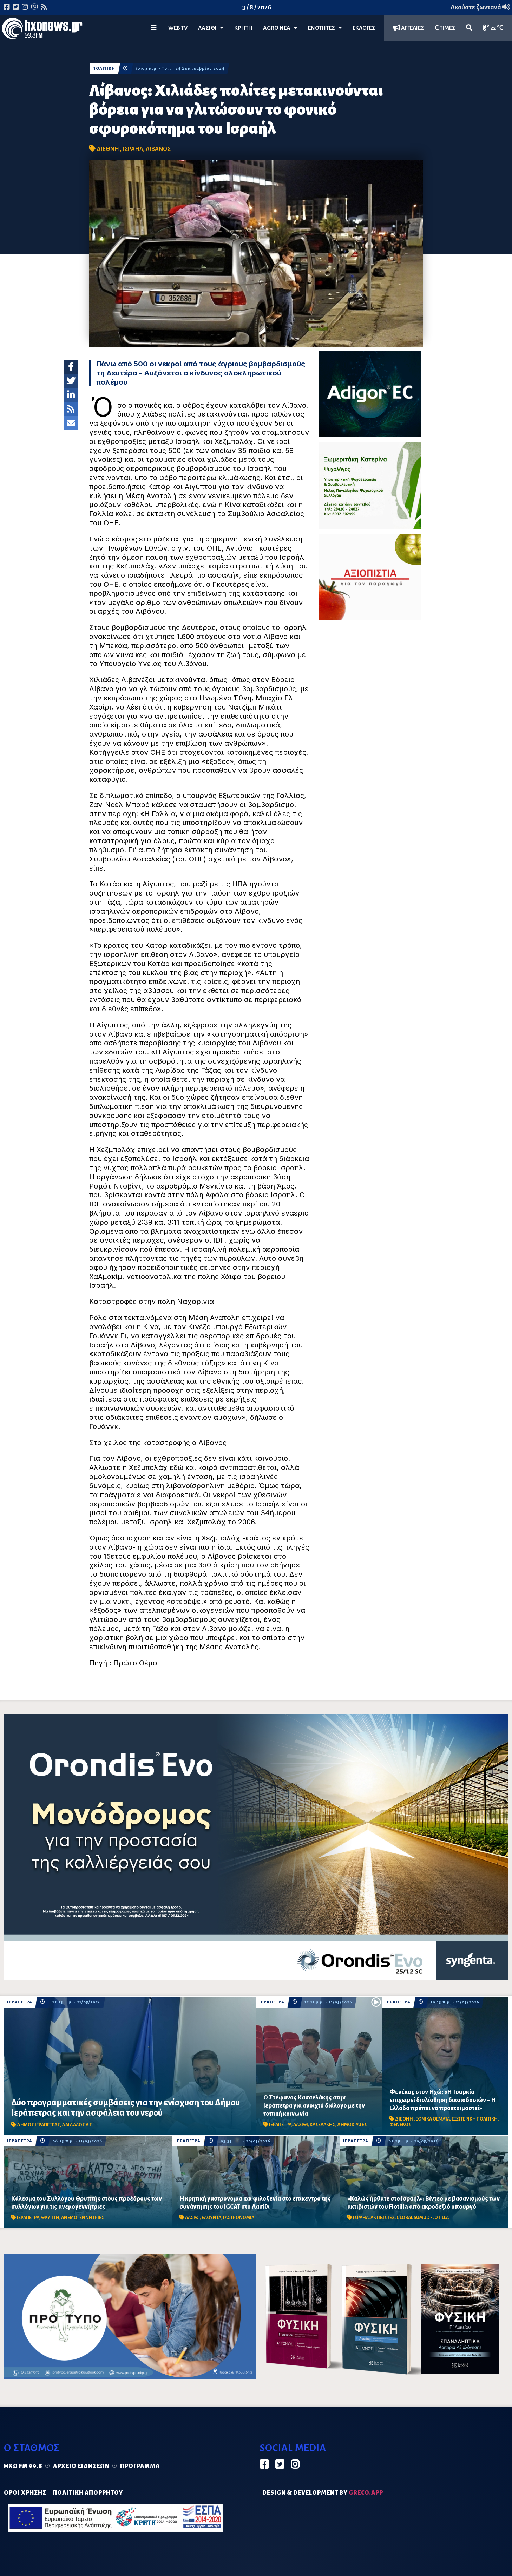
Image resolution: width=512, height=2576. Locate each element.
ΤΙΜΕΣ (445, 28)
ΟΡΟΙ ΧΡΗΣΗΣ (25, 2493)
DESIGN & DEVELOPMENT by (322, 2493)
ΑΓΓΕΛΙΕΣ (408, 28)
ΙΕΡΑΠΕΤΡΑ (19, 2002)
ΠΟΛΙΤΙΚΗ (103, 68)
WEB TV (178, 28)
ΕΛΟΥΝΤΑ (211, 2217)
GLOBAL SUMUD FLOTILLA (422, 2217)
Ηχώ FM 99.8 (23, 2466)
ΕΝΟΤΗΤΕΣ (325, 28)
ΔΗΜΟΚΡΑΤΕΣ (352, 2124)
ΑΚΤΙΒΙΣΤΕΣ (382, 2217)
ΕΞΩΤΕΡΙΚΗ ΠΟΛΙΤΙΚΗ (475, 2119)
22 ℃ (493, 28)
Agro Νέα (280, 28)
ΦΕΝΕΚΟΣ (400, 2124)
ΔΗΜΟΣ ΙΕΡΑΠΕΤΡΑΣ (38, 2125)
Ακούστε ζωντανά (480, 7)
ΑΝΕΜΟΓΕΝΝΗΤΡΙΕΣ (82, 2217)
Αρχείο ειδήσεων (81, 2466)
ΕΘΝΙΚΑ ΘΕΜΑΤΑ (432, 2119)
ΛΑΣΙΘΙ (300, 2124)
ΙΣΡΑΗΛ (133, 149)
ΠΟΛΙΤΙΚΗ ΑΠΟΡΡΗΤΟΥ (88, 2493)
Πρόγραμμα (140, 2466)
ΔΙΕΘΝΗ (108, 149)
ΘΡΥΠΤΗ (50, 2217)
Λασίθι (211, 28)
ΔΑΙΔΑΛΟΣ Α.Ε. (77, 2125)
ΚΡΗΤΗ (243, 28)
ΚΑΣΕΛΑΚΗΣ (322, 2124)
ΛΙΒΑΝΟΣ (158, 149)
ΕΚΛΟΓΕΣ (364, 28)
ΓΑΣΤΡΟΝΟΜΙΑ (238, 2217)
